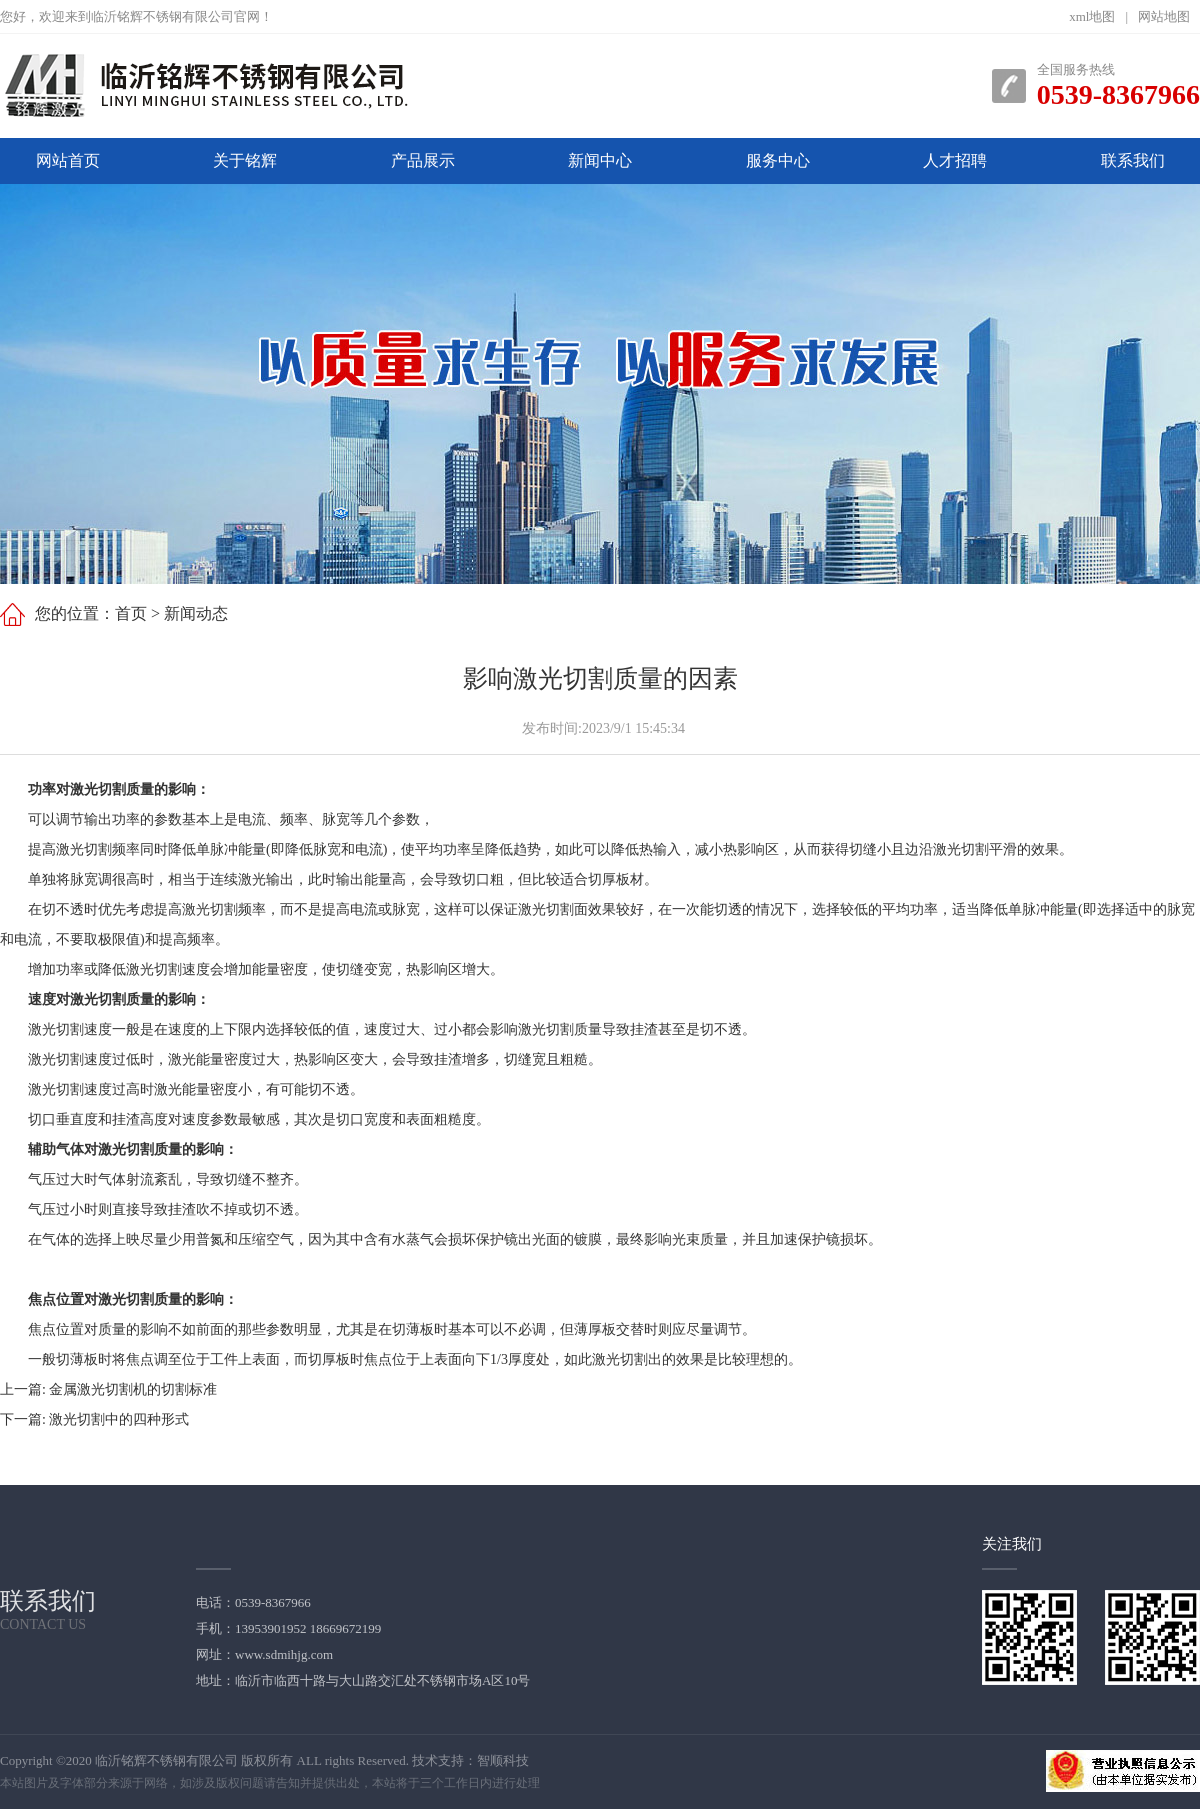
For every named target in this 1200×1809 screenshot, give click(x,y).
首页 (131, 613)
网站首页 (68, 160)
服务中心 (778, 160)
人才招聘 (955, 160)
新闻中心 (600, 160)
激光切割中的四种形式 (119, 1419)
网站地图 (1164, 16)
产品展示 (423, 160)
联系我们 (1133, 160)
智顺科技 (503, 1760)
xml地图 (1092, 16)
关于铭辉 (245, 160)
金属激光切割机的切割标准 (133, 1389)
